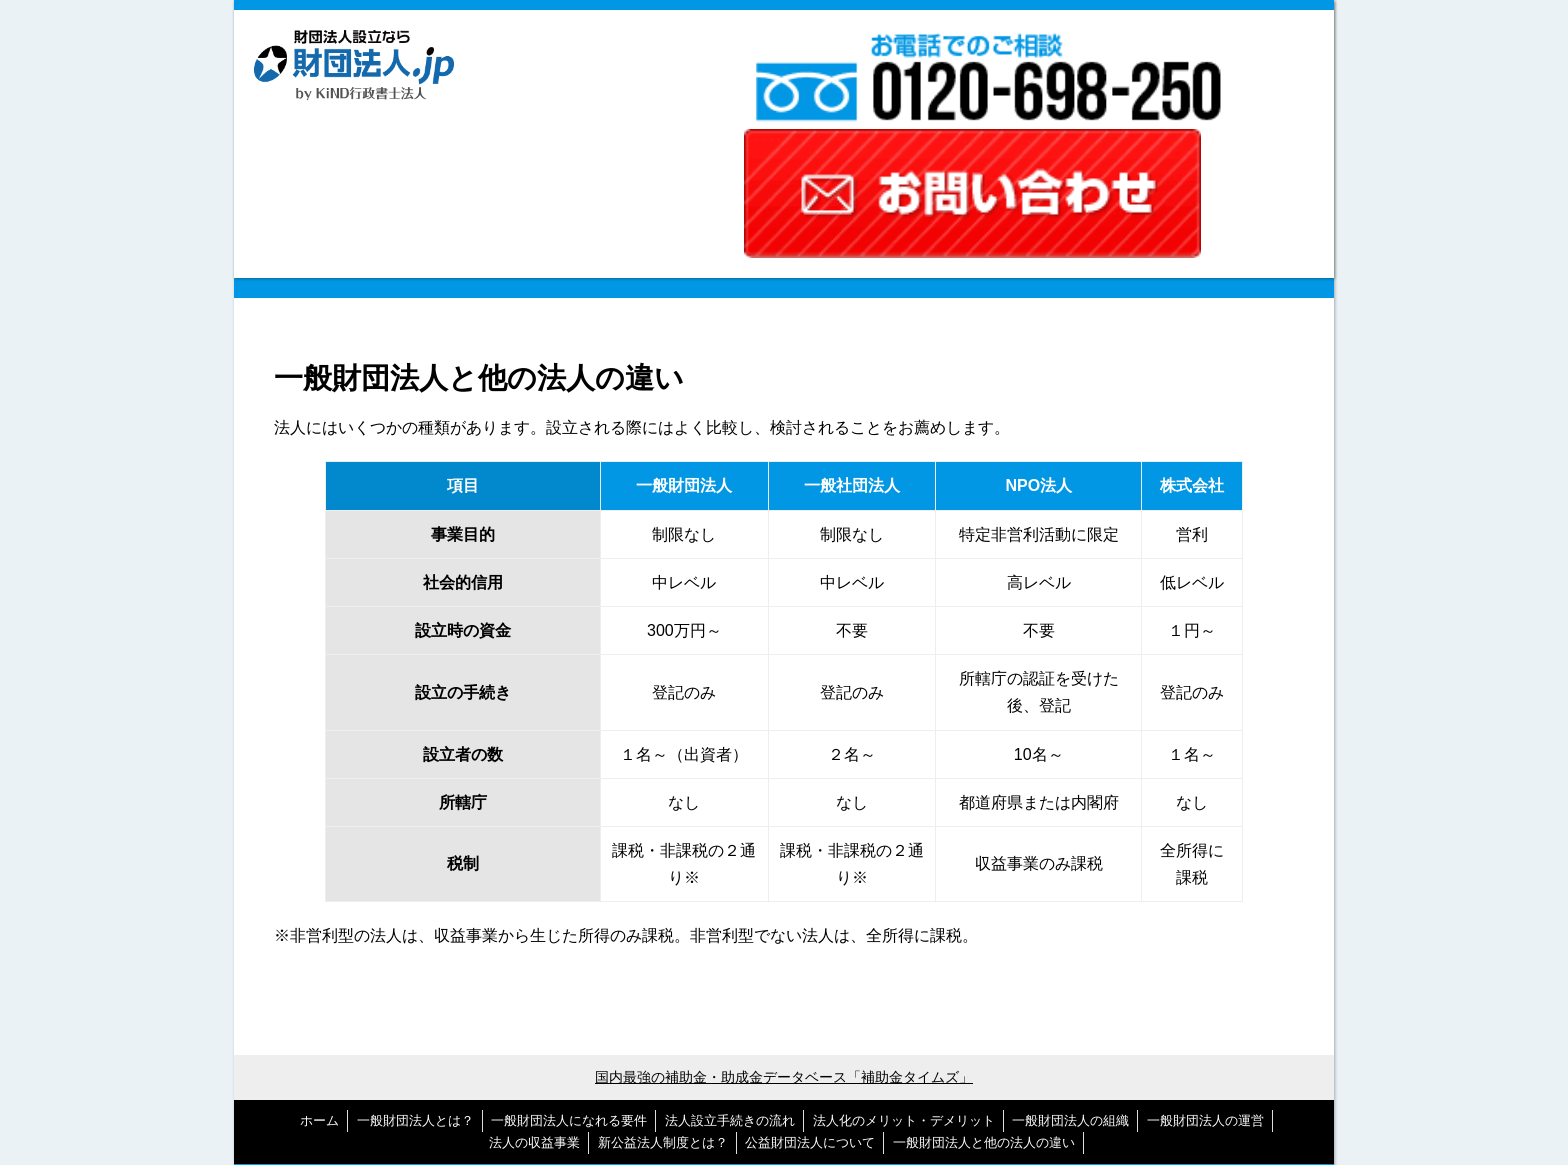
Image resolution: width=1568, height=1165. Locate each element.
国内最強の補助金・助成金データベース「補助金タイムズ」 (784, 921)
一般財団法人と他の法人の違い (984, 985)
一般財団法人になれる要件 (569, 963)
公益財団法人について (810, 985)
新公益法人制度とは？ (663, 985)
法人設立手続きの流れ (730, 963)
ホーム (319, 963)
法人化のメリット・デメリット (904, 963)
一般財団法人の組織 (1070, 963)
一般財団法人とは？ (415, 963)
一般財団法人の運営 (1205, 963)
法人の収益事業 (534, 985)
